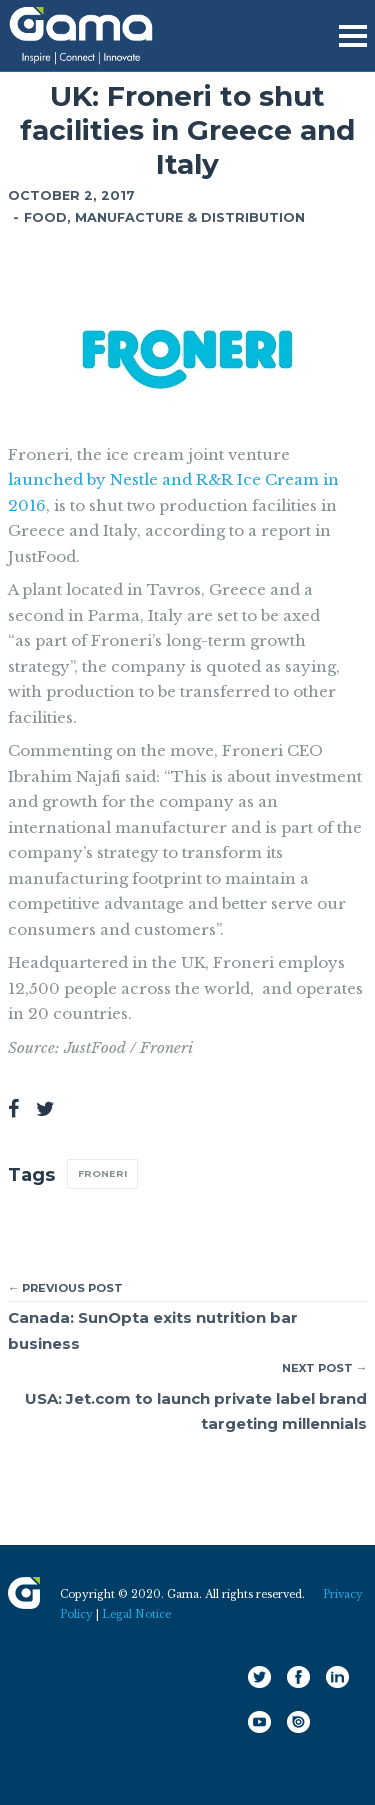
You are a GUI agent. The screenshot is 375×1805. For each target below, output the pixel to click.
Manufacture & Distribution (190, 217)
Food (45, 217)
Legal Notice (136, 1614)
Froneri (102, 1173)
